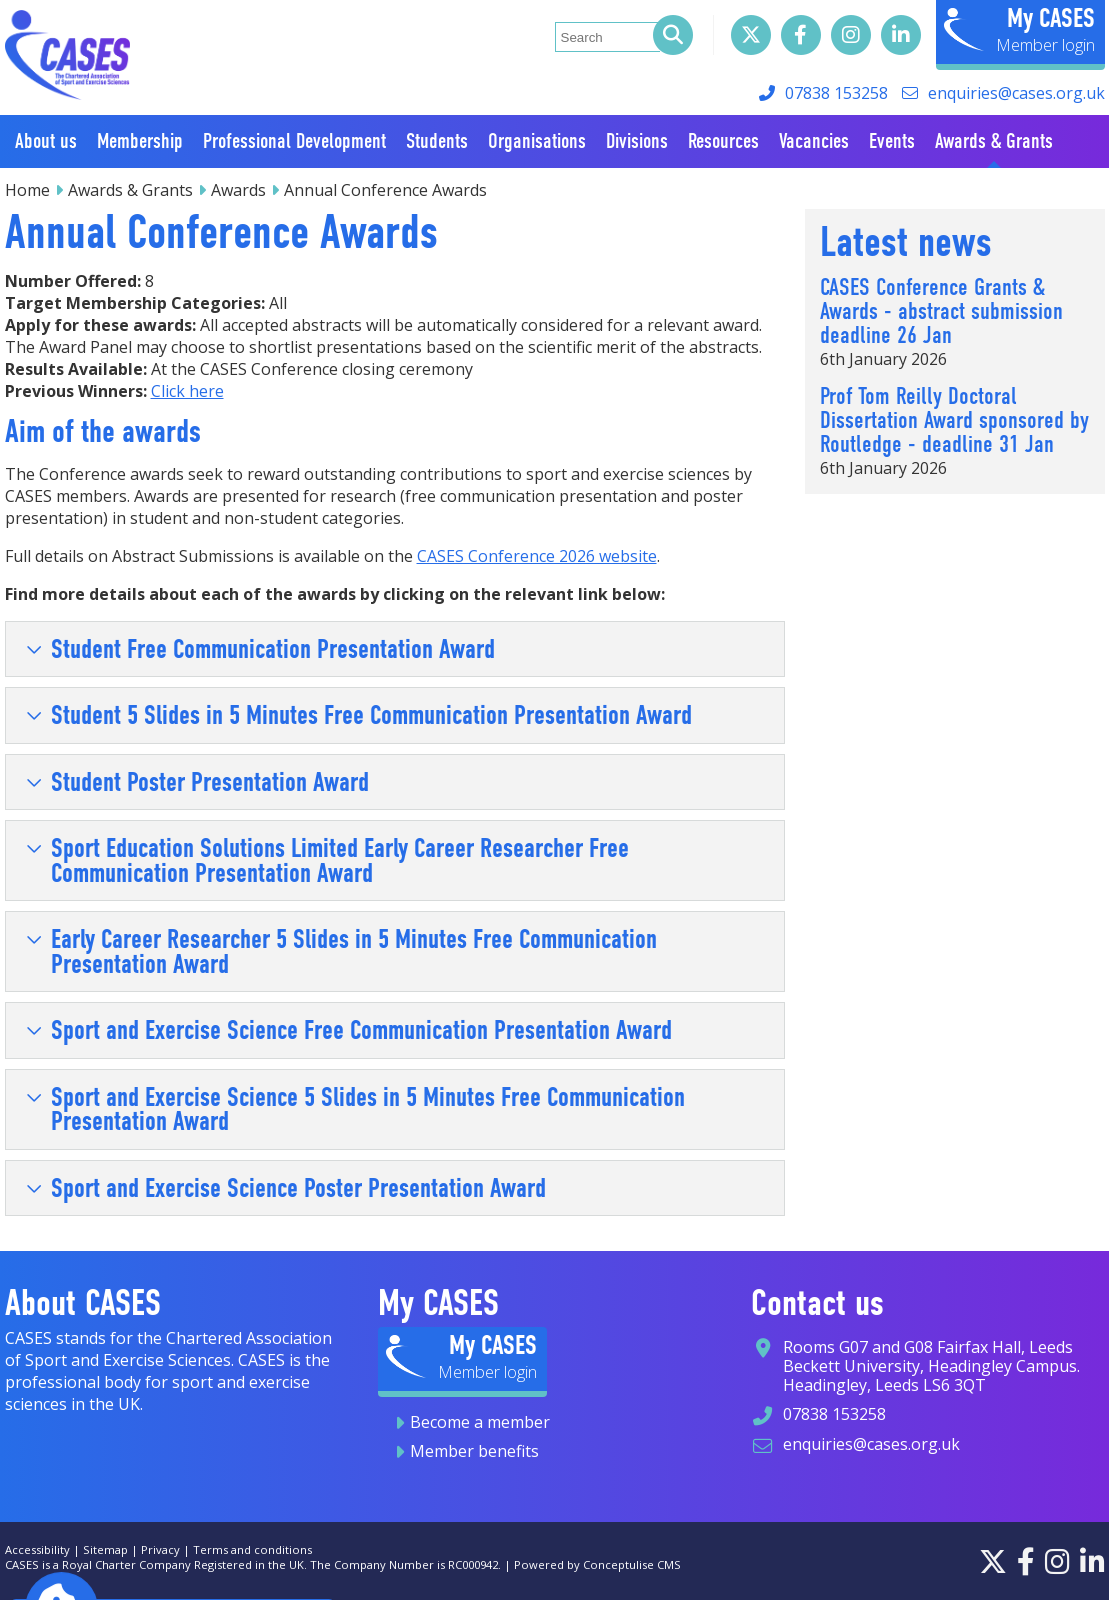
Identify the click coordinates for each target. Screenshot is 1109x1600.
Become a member (480, 1422)
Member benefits (474, 1451)
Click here (187, 391)
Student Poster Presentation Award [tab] (197, 782)
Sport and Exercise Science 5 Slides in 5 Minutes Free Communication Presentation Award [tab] (355, 1109)
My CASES (1051, 18)
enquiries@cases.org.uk (1016, 93)
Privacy (160, 1549)
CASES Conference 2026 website (537, 556)
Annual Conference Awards (385, 190)
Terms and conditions (252, 1549)
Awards (238, 190)
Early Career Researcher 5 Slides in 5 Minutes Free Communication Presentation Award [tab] (341, 951)
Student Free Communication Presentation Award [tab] (260, 649)
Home (27, 190)
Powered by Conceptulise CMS (597, 1564)
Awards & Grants (130, 190)
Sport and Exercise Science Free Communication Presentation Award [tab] (349, 1030)
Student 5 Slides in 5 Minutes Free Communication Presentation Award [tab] (359, 715)
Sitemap (105, 1549)
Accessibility (37, 1549)
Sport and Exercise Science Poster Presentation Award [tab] (286, 1188)
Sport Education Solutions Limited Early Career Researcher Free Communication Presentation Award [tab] (327, 860)
